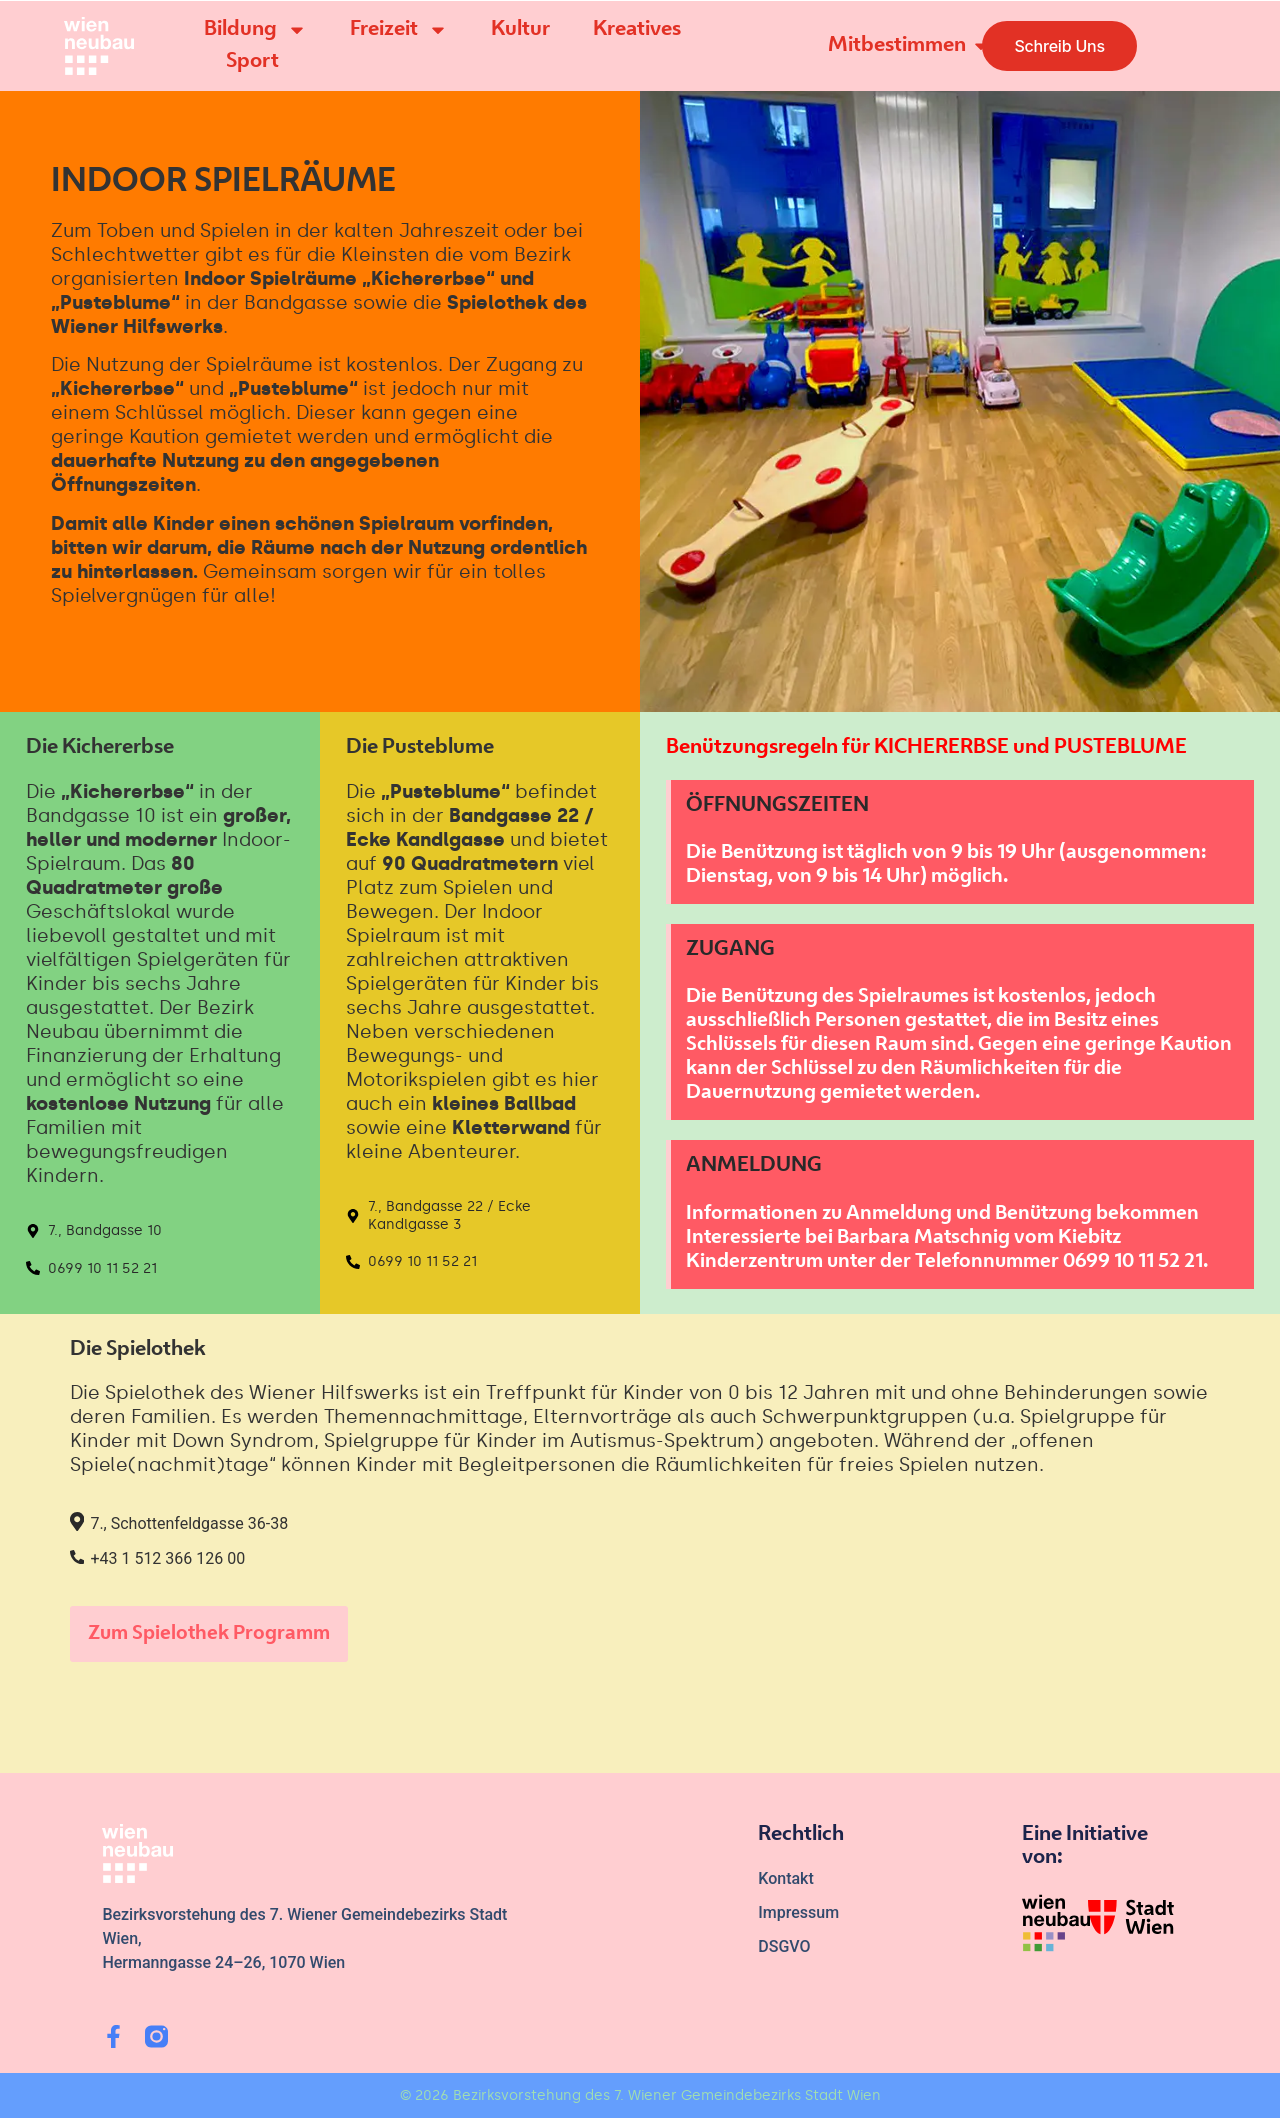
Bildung (255, 30)
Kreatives (637, 29)
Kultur (520, 29)
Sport (252, 61)
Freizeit (399, 30)
